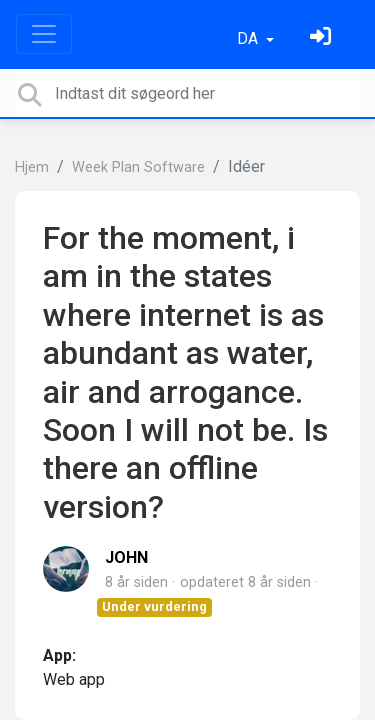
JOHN (126, 557)
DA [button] (249, 38)
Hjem (32, 167)
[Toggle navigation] (44, 34)
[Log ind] (323, 38)
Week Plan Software (138, 167)
